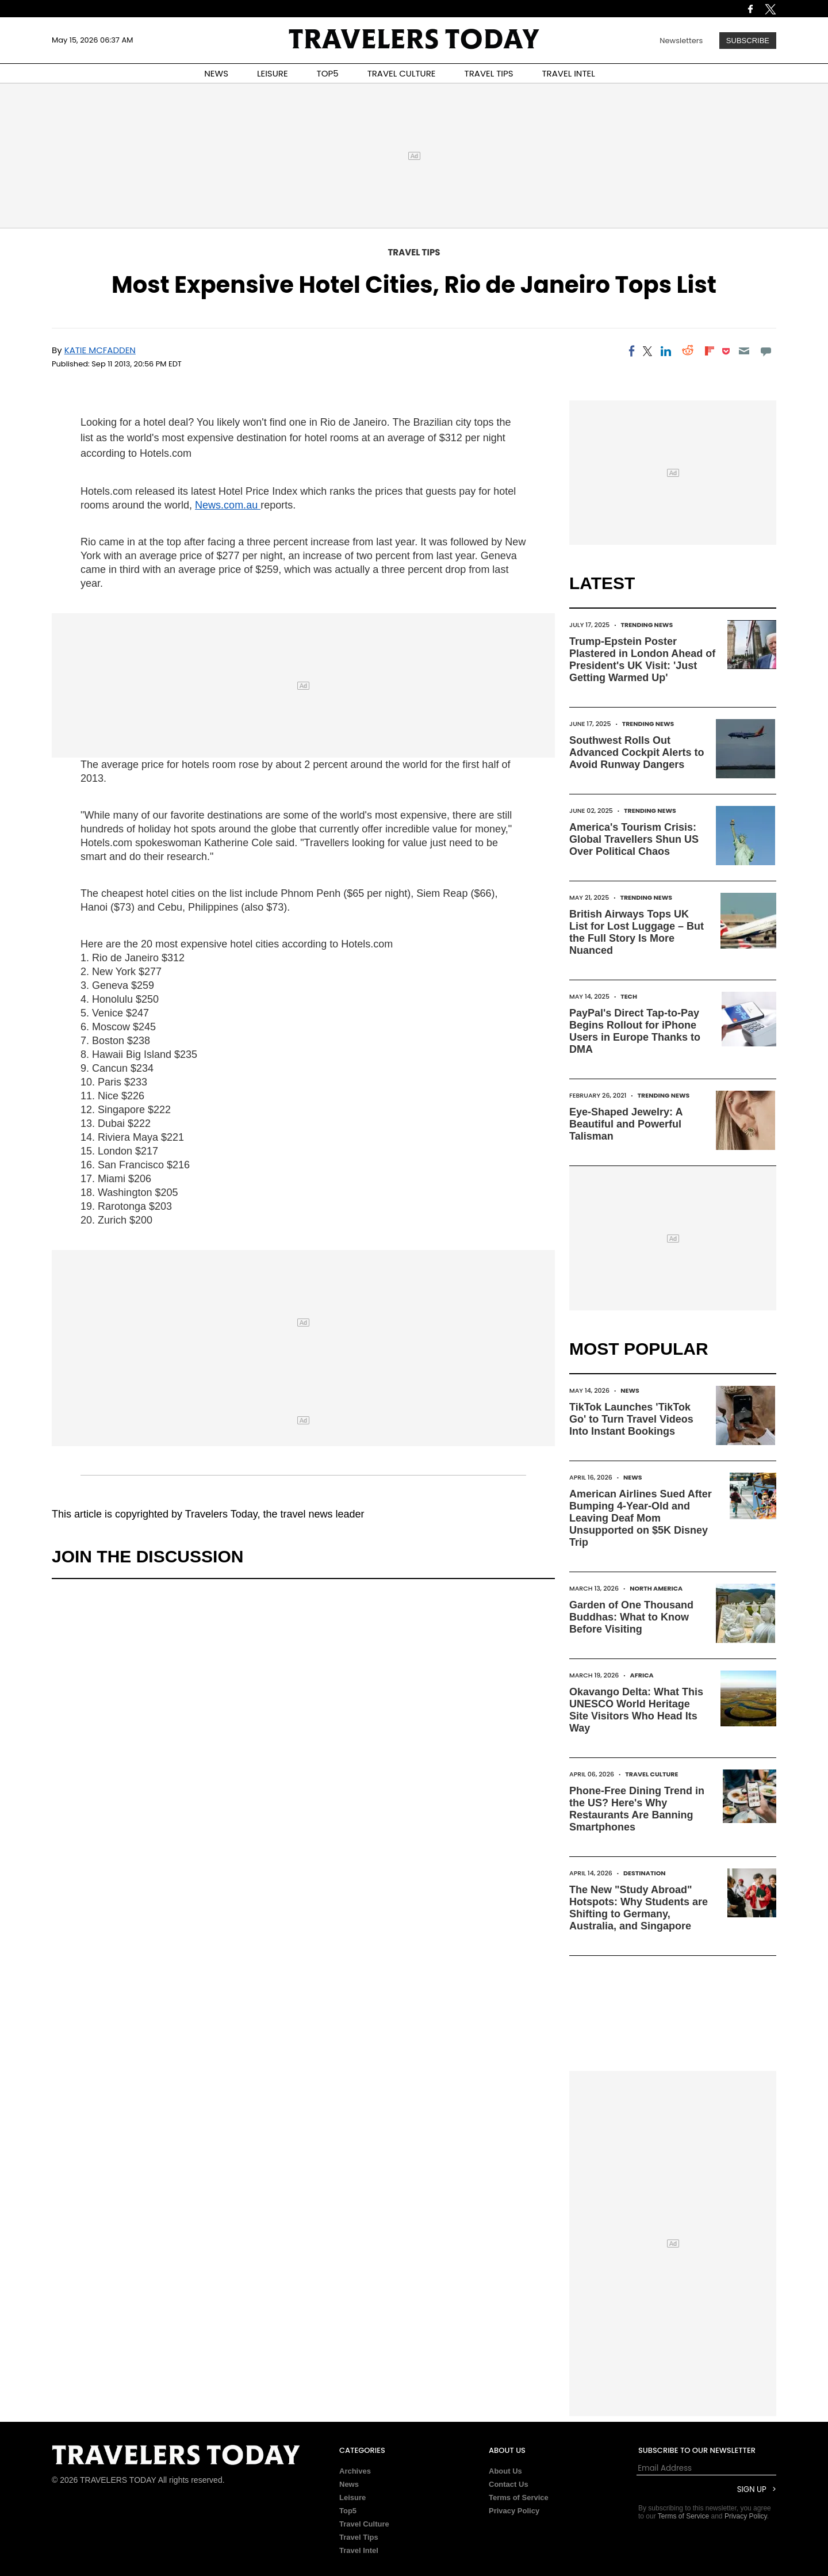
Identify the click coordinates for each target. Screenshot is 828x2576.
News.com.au (227, 505)
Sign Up (751, 2489)
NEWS (216, 73)
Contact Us (508, 2484)
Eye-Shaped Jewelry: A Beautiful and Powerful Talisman (626, 1124)
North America (656, 1588)
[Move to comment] (766, 351)
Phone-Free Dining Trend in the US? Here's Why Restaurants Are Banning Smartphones (636, 1809)
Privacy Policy (514, 2510)
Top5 (347, 2510)
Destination (644, 1873)
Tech (628, 996)
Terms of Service (519, 2497)
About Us (505, 2471)
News (629, 1390)
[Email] (744, 351)
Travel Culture (651, 1774)
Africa (642, 1675)
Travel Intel (358, 2550)
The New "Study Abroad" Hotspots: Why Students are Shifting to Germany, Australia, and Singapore (638, 1908)
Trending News (646, 624)
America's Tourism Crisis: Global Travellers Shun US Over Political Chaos (634, 839)
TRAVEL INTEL (568, 73)
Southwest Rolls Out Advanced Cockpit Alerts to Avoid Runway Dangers (636, 752)
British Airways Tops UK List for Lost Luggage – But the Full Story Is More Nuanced (636, 932)
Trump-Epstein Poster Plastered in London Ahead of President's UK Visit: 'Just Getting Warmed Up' (642, 659)
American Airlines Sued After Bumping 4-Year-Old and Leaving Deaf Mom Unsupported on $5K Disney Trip (640, 1518)
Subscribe (747, 40)
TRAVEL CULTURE (401, 73)
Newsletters (681, 40)
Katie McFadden (100, 350)
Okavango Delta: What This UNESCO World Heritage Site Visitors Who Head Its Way (636, 1710)
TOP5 (328, 73)
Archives (355, 2471)
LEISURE (272, 73)
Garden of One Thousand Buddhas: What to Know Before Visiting (631, 1617)
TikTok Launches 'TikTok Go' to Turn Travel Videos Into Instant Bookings (631, 1419)
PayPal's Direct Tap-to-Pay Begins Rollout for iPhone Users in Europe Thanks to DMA (634, 1031)
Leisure (352, 2497)
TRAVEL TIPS (489, 73)
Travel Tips (414, 252)
